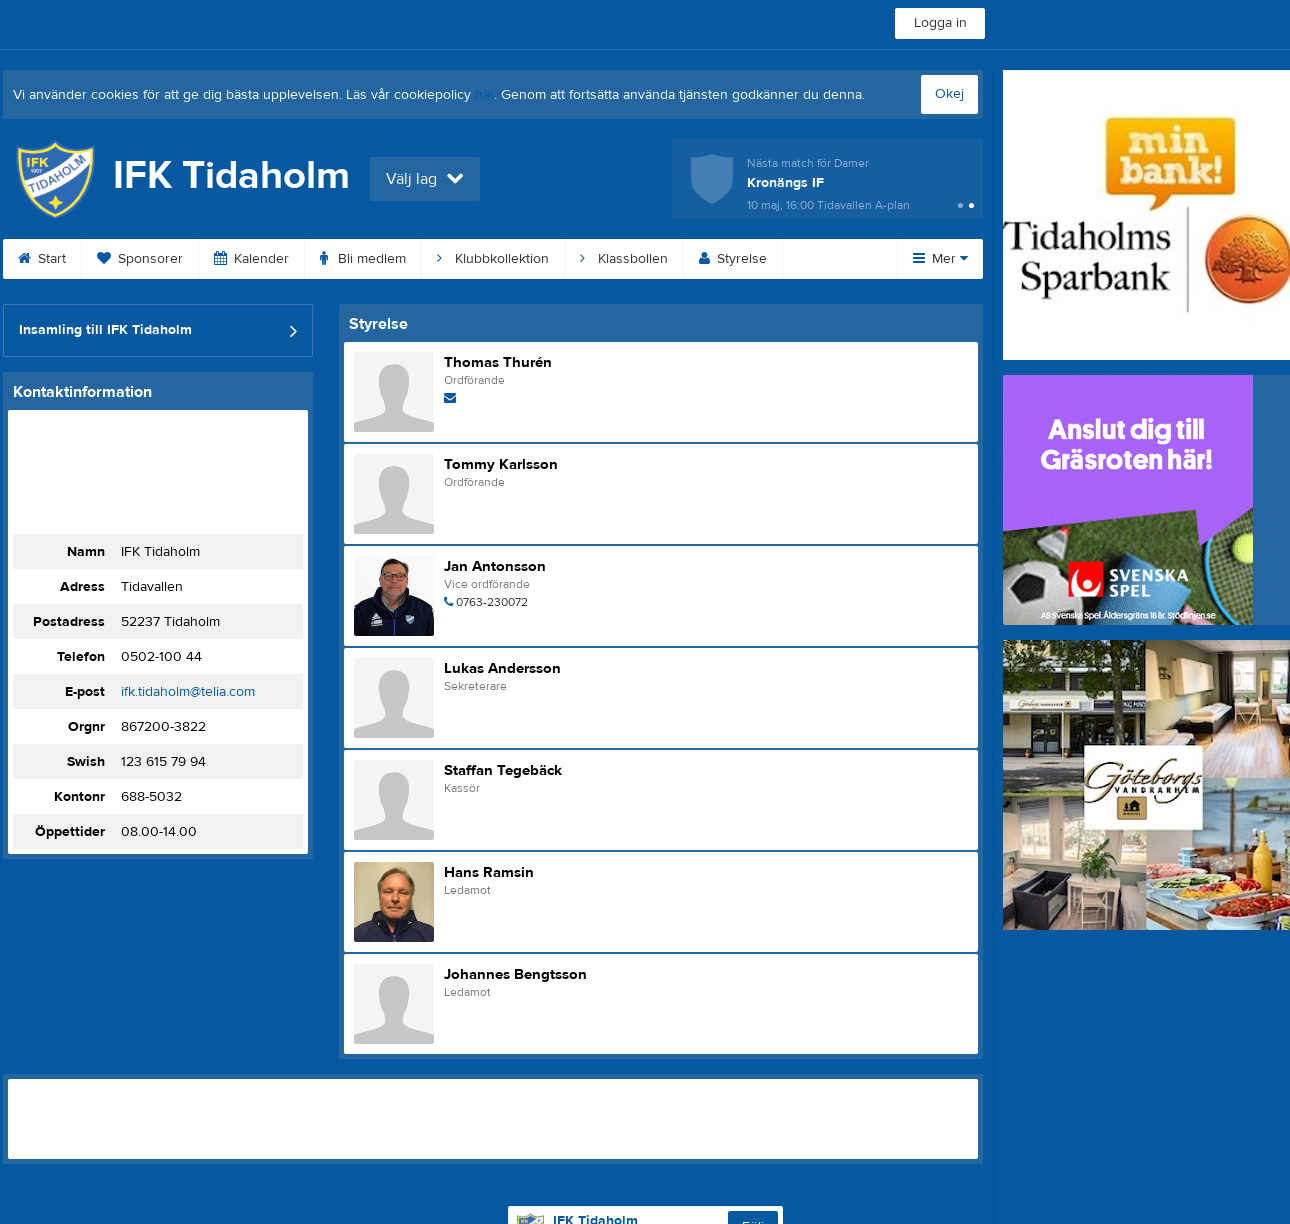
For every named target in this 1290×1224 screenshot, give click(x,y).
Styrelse (733, 259)
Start (42, 259)
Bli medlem (363, 259)
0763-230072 (492, 602)
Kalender (251, 259)
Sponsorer (140, 259)
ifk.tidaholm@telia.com (188, 692)
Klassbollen (624, 259)
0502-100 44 (161, 657)
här (484, 95)
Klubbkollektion (493, 259)
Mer (940, 259)
